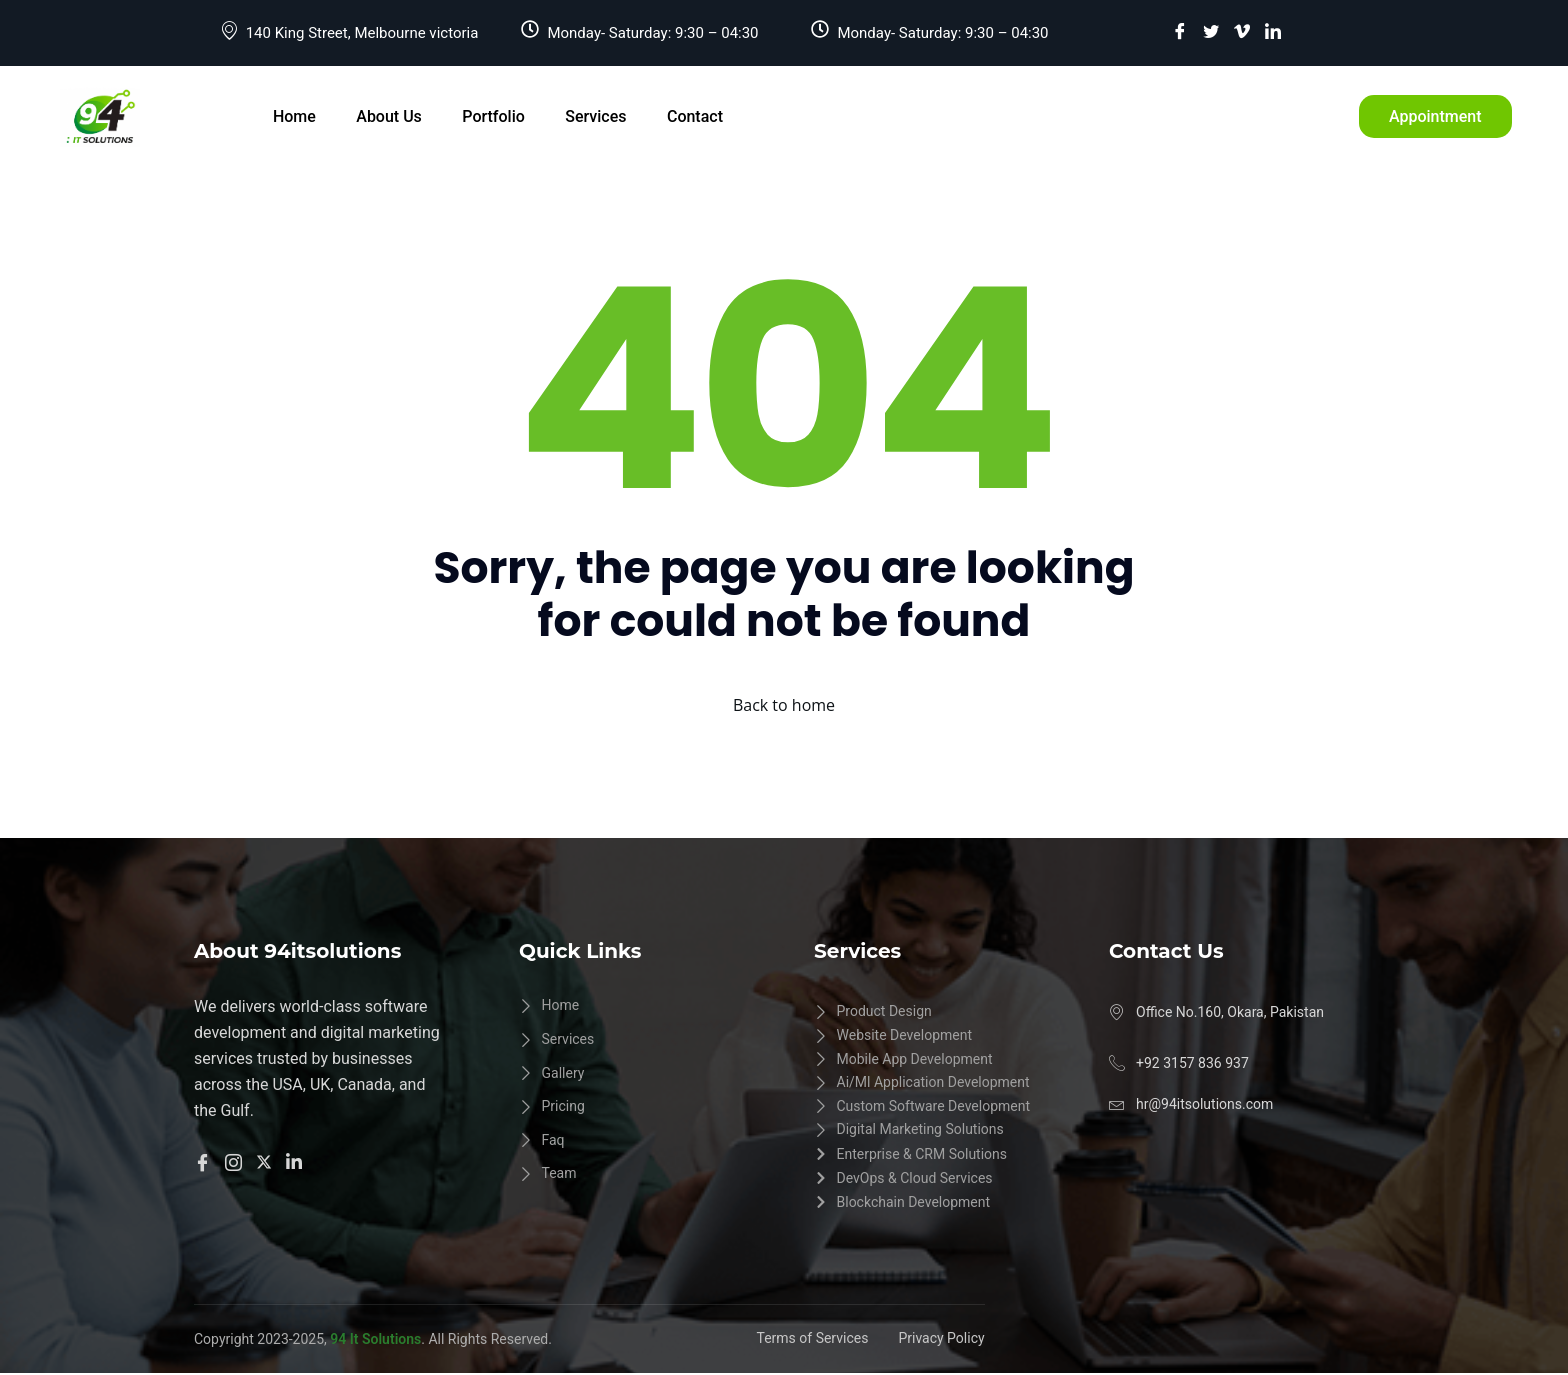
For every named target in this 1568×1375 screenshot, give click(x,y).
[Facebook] (1180, 31)
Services (594, 116)
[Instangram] (236, 1161)
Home (294, 116)
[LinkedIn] (1273, 31)
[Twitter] (1211, 31)
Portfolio (492, 116)
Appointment (1435, 116)
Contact (693, 116)
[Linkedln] (297, 1161)
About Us (389, 116)
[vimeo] (1242, 31)
